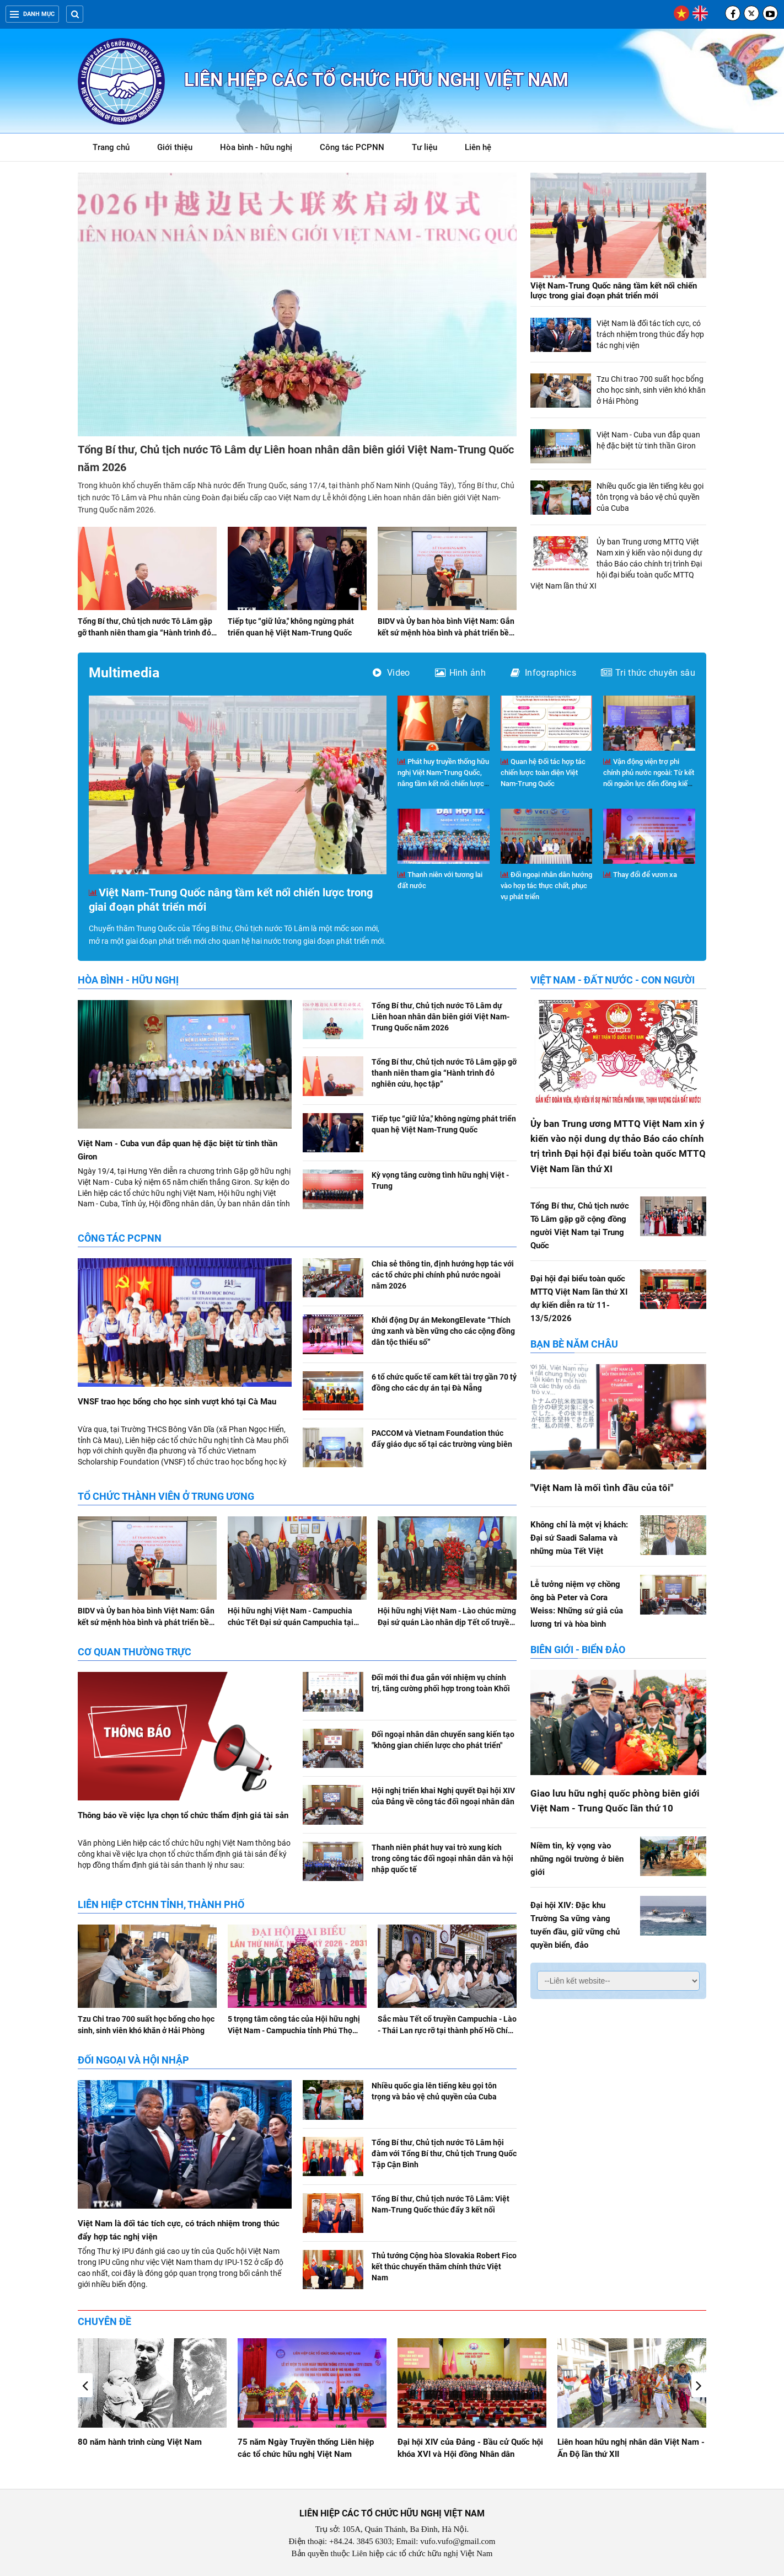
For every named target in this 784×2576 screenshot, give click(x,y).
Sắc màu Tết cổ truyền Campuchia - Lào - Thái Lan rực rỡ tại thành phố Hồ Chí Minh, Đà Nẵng (447, 2030)
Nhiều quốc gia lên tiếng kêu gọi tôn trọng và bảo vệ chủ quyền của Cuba (650, 497)
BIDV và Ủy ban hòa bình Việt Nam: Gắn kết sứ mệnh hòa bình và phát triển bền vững (446, 633)
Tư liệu (430, 149)
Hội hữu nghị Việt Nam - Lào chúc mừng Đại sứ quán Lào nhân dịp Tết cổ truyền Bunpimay (447, 1622)
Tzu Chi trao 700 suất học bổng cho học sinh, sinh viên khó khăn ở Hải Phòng (651, 390)
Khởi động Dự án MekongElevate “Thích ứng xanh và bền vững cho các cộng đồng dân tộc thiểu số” (443, 1331)
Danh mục (32, 14)
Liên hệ (478, 147)
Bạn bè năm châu (574, 1344)
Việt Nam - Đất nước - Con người (612, 980)
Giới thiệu (174, 147)
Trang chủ (111, 147)
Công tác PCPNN (352, 147)
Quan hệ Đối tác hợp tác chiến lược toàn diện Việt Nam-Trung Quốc (543, 772)
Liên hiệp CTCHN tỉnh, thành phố (161, 1904)
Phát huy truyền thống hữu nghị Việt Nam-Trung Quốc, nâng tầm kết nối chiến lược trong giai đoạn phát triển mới (443, 783)
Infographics (543, 673)
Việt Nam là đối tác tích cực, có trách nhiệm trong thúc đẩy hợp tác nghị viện (650, 334)
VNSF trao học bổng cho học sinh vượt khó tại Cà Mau (177, 1402)
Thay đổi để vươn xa (640, 874)
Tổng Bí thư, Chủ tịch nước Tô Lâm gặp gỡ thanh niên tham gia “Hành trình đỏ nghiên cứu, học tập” (145, 633)
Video (391, 673)
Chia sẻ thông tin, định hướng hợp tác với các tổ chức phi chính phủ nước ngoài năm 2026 (443, 1274)
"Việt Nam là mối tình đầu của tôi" (601, 1487)
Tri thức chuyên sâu (648, 673)
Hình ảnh (460, 673)
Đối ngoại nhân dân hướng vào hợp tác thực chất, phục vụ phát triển (546, 885)
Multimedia (124, 672)
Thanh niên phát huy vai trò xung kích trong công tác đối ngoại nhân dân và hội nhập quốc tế (442, 1858)
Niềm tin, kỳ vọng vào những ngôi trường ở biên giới (577, 1859)
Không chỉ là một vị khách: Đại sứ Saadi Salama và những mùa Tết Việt (579, 1538)
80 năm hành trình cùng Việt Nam (300, 2442)
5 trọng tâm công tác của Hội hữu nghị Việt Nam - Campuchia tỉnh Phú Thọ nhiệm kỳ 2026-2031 (294, 2030)
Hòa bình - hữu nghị (256, 147)
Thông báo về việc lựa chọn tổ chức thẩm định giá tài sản (183, 1815)
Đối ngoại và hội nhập (133, 2060)
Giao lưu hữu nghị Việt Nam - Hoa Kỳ (146, 2442)
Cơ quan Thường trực (134, 1652)
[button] (698, 2385)
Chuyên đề (104, 2321)
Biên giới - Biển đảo (577, 1649)
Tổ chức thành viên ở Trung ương (166, 1496)
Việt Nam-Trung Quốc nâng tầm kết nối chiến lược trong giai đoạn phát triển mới (613, 291)
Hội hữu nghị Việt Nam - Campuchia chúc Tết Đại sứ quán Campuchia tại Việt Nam (290, 1622)
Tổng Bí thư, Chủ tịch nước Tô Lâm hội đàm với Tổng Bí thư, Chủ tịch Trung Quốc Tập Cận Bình (444, 2153)
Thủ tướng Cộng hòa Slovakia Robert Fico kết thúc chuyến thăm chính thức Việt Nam (444, 2266)
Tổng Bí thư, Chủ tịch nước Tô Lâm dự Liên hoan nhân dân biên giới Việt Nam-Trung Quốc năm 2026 (440, 1016)
